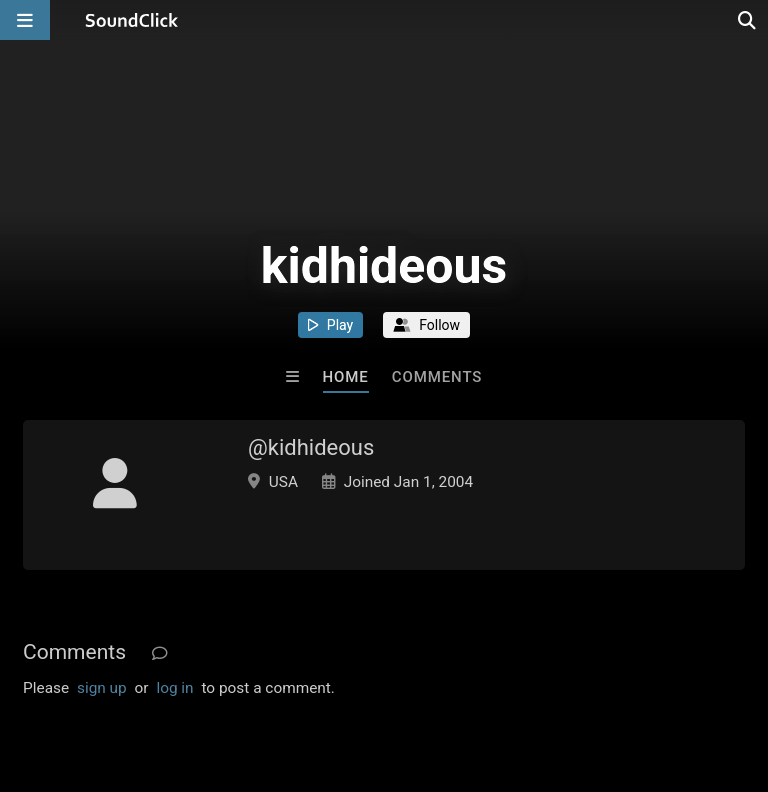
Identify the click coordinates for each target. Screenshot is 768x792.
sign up (102, 688)
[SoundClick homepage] (132, 20)
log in (174, 688)
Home (346, 377)
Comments (437, 377)
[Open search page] (748, 20)
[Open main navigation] (25, 20)
